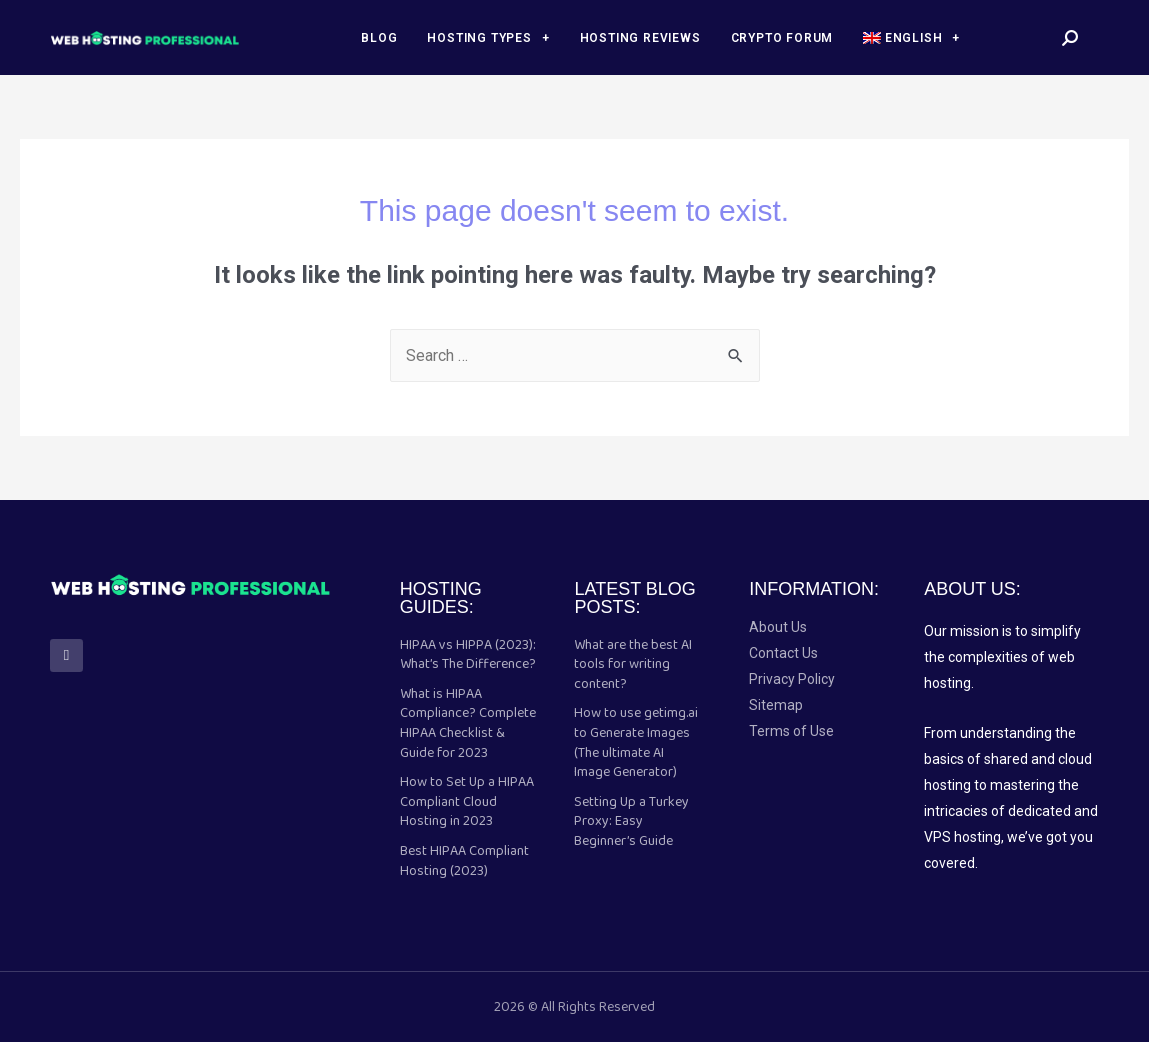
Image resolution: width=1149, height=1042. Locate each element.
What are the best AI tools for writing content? (633, 664)
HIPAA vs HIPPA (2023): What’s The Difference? (468, 655)
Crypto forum (782, 38)
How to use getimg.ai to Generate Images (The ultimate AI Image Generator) (636, 742)
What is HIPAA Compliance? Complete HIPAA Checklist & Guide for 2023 (468, 723)
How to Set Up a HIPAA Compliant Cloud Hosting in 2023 (467, 801)
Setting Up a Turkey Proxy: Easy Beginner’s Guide (631, 821)
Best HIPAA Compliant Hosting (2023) (464, 861)
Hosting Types (488, 38)
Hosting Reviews (640, 38)
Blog (379, 38)
